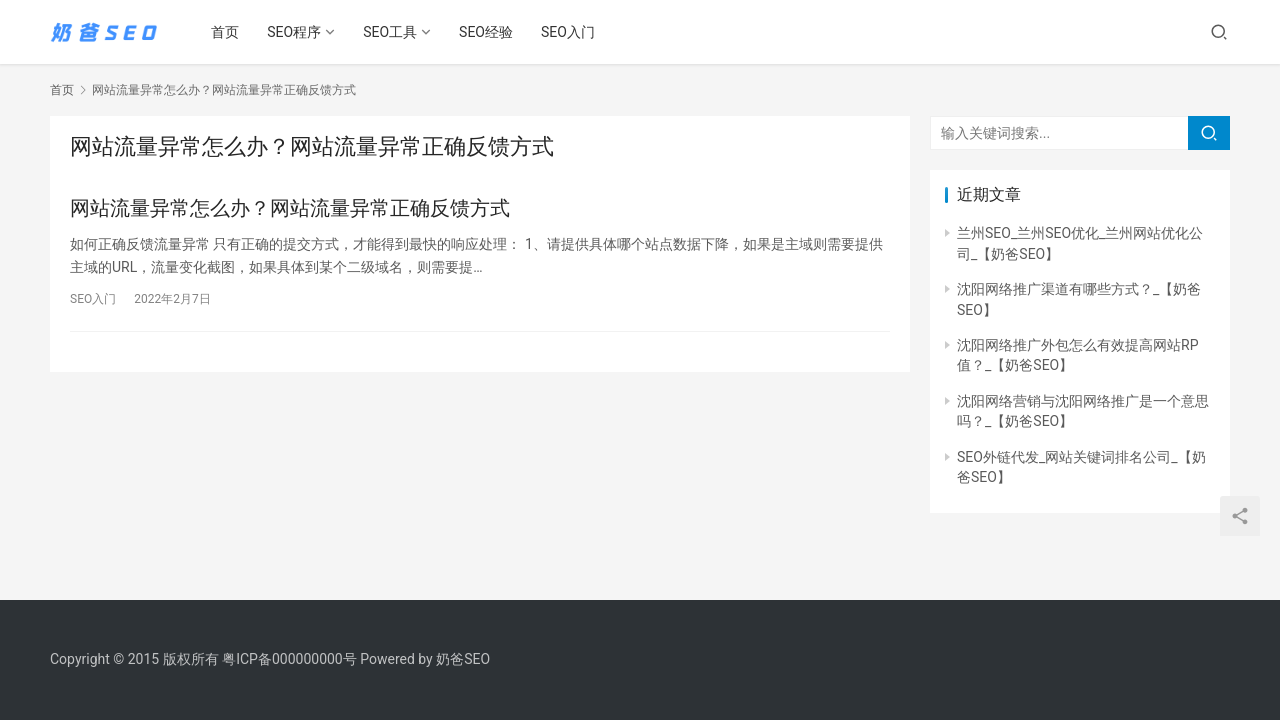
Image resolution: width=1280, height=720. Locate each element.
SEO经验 (487, 32)
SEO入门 (569, 32)
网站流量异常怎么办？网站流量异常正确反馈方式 (290, 208)
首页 (226, 32)
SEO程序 (295, 32)
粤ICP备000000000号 (289, 659)
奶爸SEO (463, 659)
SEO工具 (391, 32)
